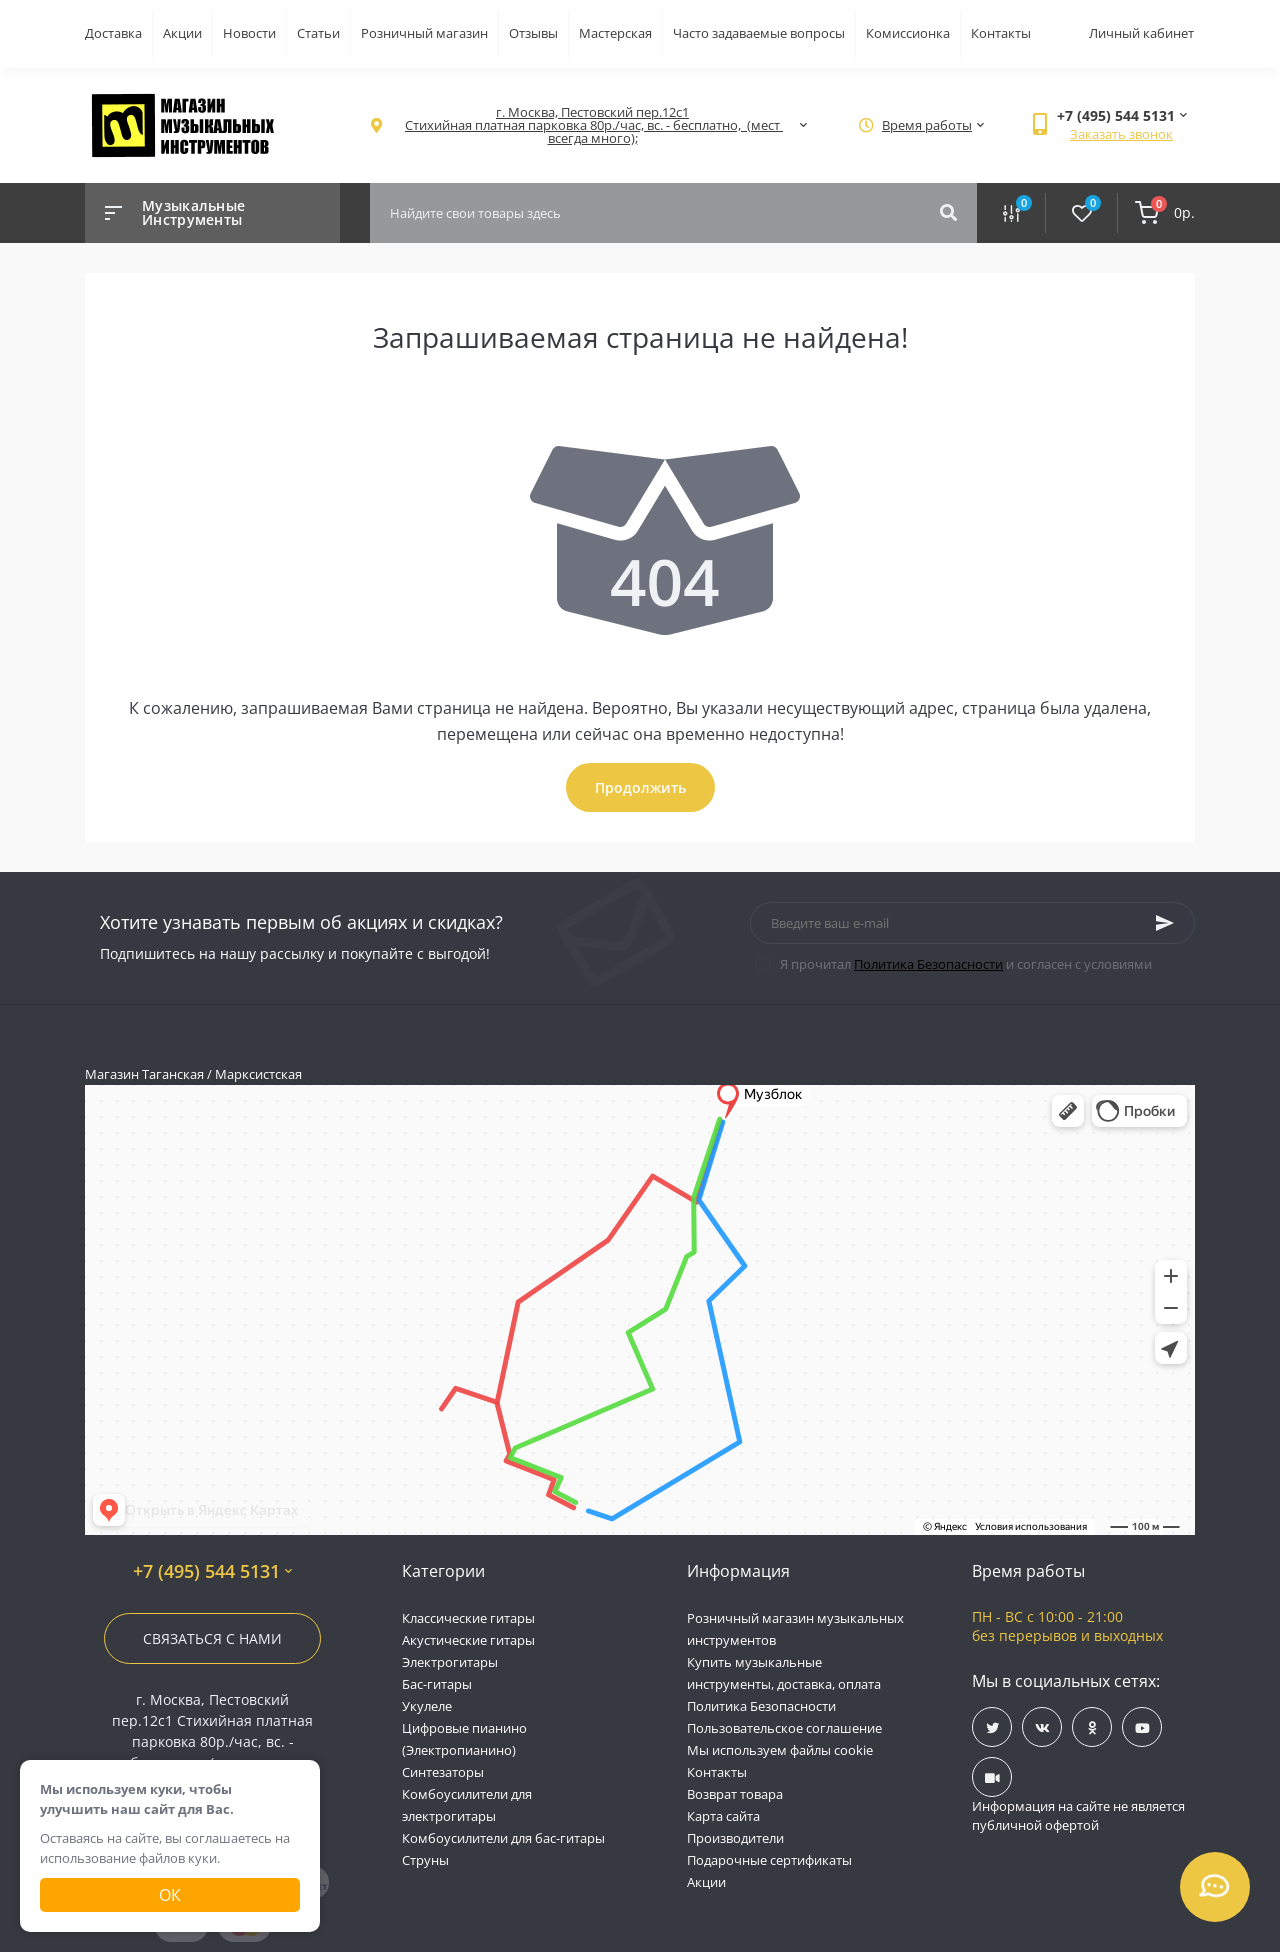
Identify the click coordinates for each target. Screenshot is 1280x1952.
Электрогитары (450, 1662)
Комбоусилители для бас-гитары (503, 1838)
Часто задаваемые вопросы (759, 33)
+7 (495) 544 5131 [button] (212, 1571)
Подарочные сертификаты (769, 1860)
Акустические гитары (468, 1640)
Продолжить (640, 787)
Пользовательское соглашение (784, 1728)
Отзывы (533, 33)
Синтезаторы (443, 1772)
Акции (182, 33)
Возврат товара (735, 1794)
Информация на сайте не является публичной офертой (1078, 1816)
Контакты (1001, 33)
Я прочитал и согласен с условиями (966, 964)
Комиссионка (908, 33)
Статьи (318, 33)
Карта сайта (723, 1816)
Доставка (113, 33)
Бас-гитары (437, 1684)
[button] (592, 125)
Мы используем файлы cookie (780, 1750)
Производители (735, 1838)
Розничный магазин (424, 33)
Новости (249, 33)
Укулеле (427, 1706)
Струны (425, 1860)
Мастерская (615, 33)
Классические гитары (468, 1618)
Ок (170, 1895)
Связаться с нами (212, 1638)
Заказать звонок (1121, 134)
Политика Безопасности (928, 964)
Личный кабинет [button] (1141, 33)
